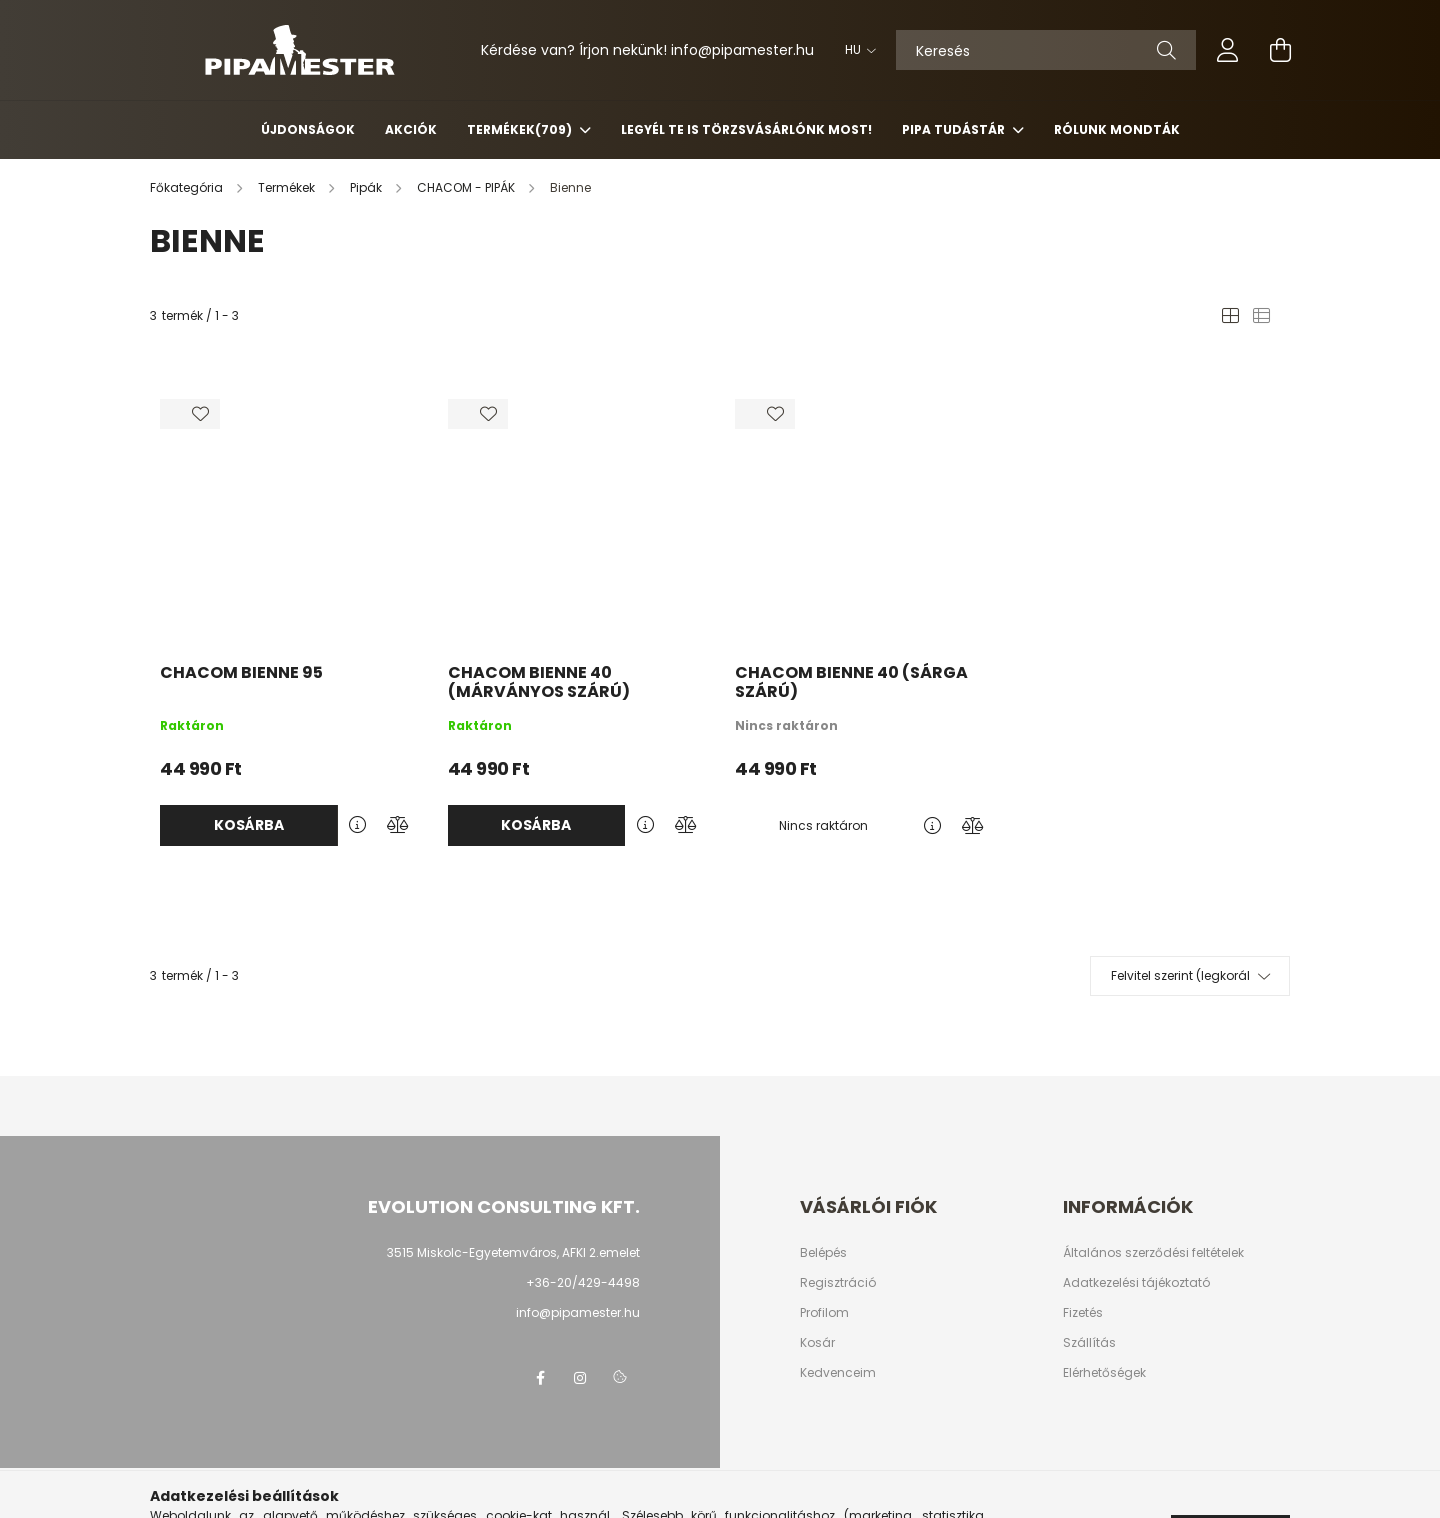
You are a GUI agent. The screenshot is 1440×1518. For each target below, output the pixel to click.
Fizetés (1083, 1313)
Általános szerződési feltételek (1153, 1253)
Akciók (411, 129)
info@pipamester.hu (578, 1312)
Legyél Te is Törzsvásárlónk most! (746, 129)
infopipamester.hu (742, 50)
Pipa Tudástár (955, 129)
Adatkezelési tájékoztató (1136, 1283)
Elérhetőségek (1104, 1373)
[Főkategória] (188, 187)
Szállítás (1089, 1343)
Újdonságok (308, 129)
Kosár (817, 1343)
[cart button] (1280, 50)
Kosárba (249, 825)
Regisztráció (838, 1283)
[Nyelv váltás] (855, 50)
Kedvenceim (838, 1373)
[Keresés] (1046, 50)
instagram (580, 1378)
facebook (540, 1378)
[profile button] (1228, 50)
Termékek (521, 129)
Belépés (823, 1253)
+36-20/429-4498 (583, 1282)
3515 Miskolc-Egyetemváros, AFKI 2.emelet (513, 1252)
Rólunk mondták (1117, 129)
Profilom (824, 1313)
